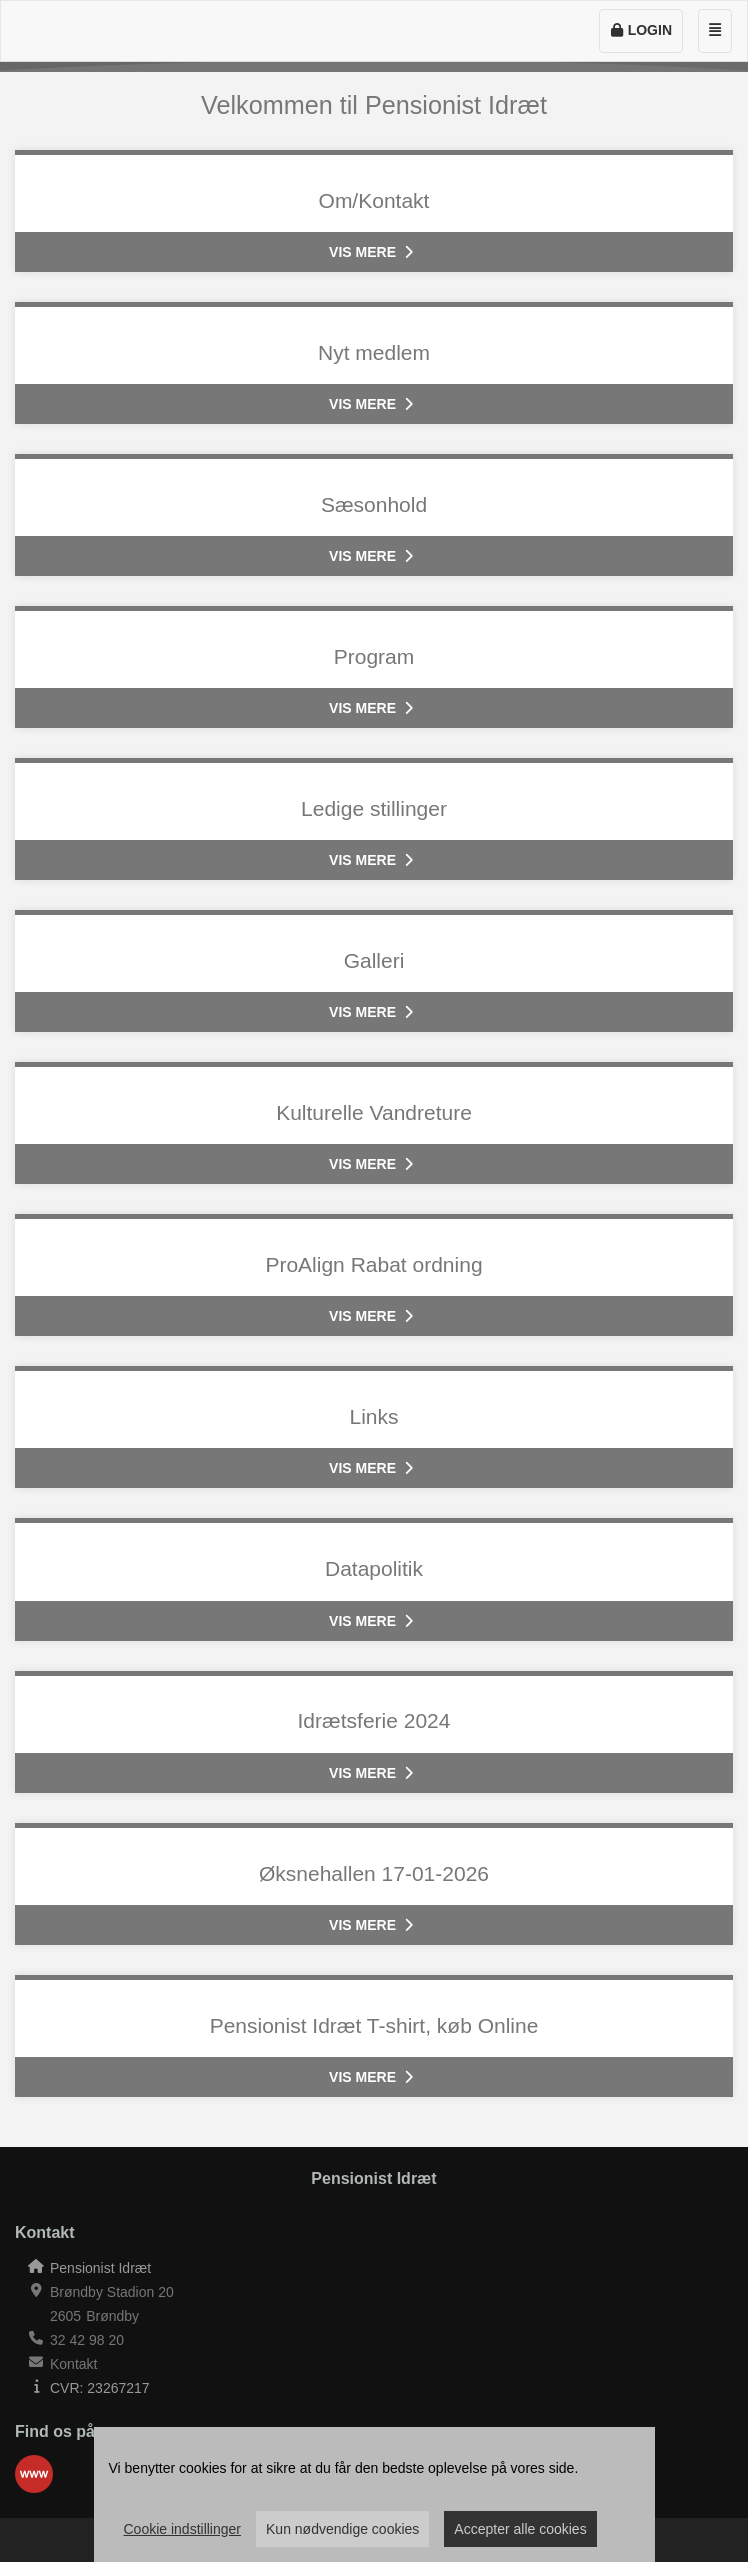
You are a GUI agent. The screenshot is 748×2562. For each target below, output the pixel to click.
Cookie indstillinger (183, 2529)
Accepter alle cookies (520, 2529)
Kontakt (73, 2364)
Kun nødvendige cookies (342, 2529)
